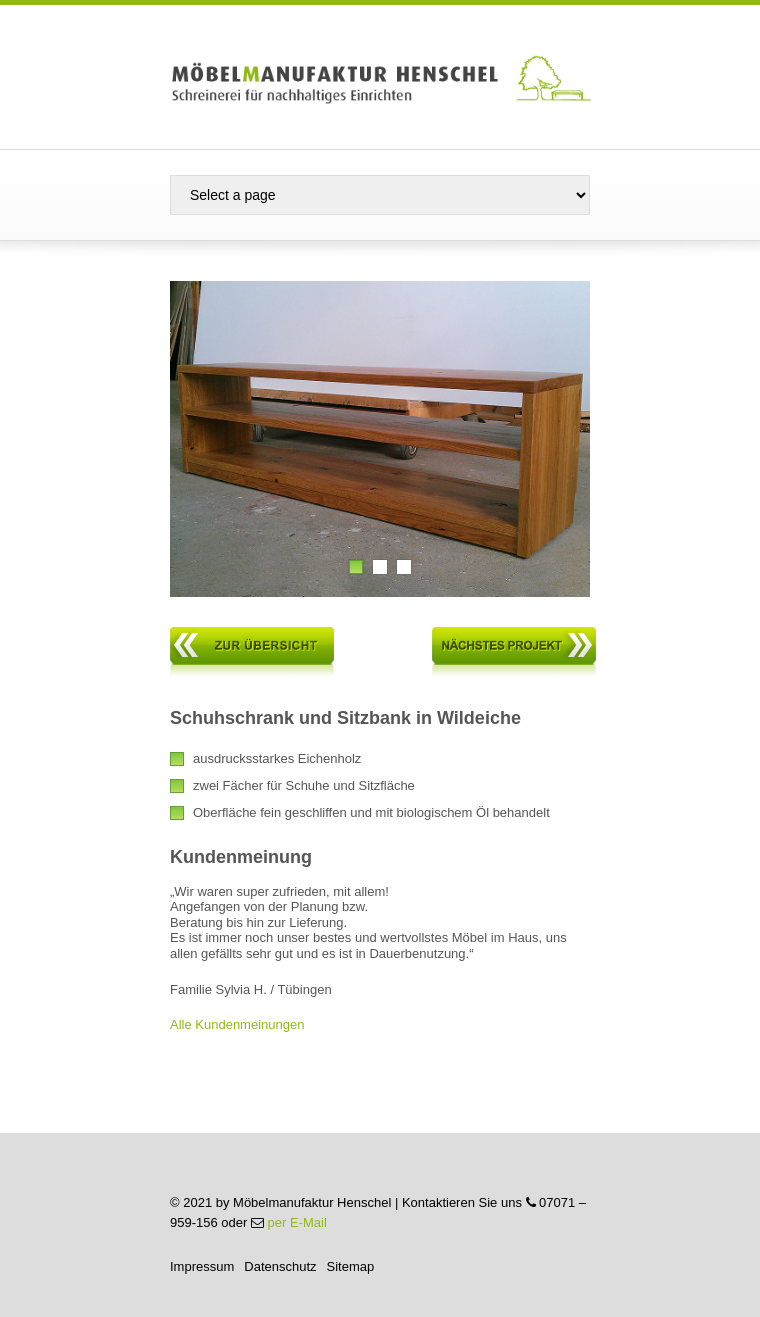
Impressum (202, 1266)
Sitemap (351, 1266)
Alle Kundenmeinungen (237, 1024)
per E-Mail (297, 1222)
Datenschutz (280, 1266)
